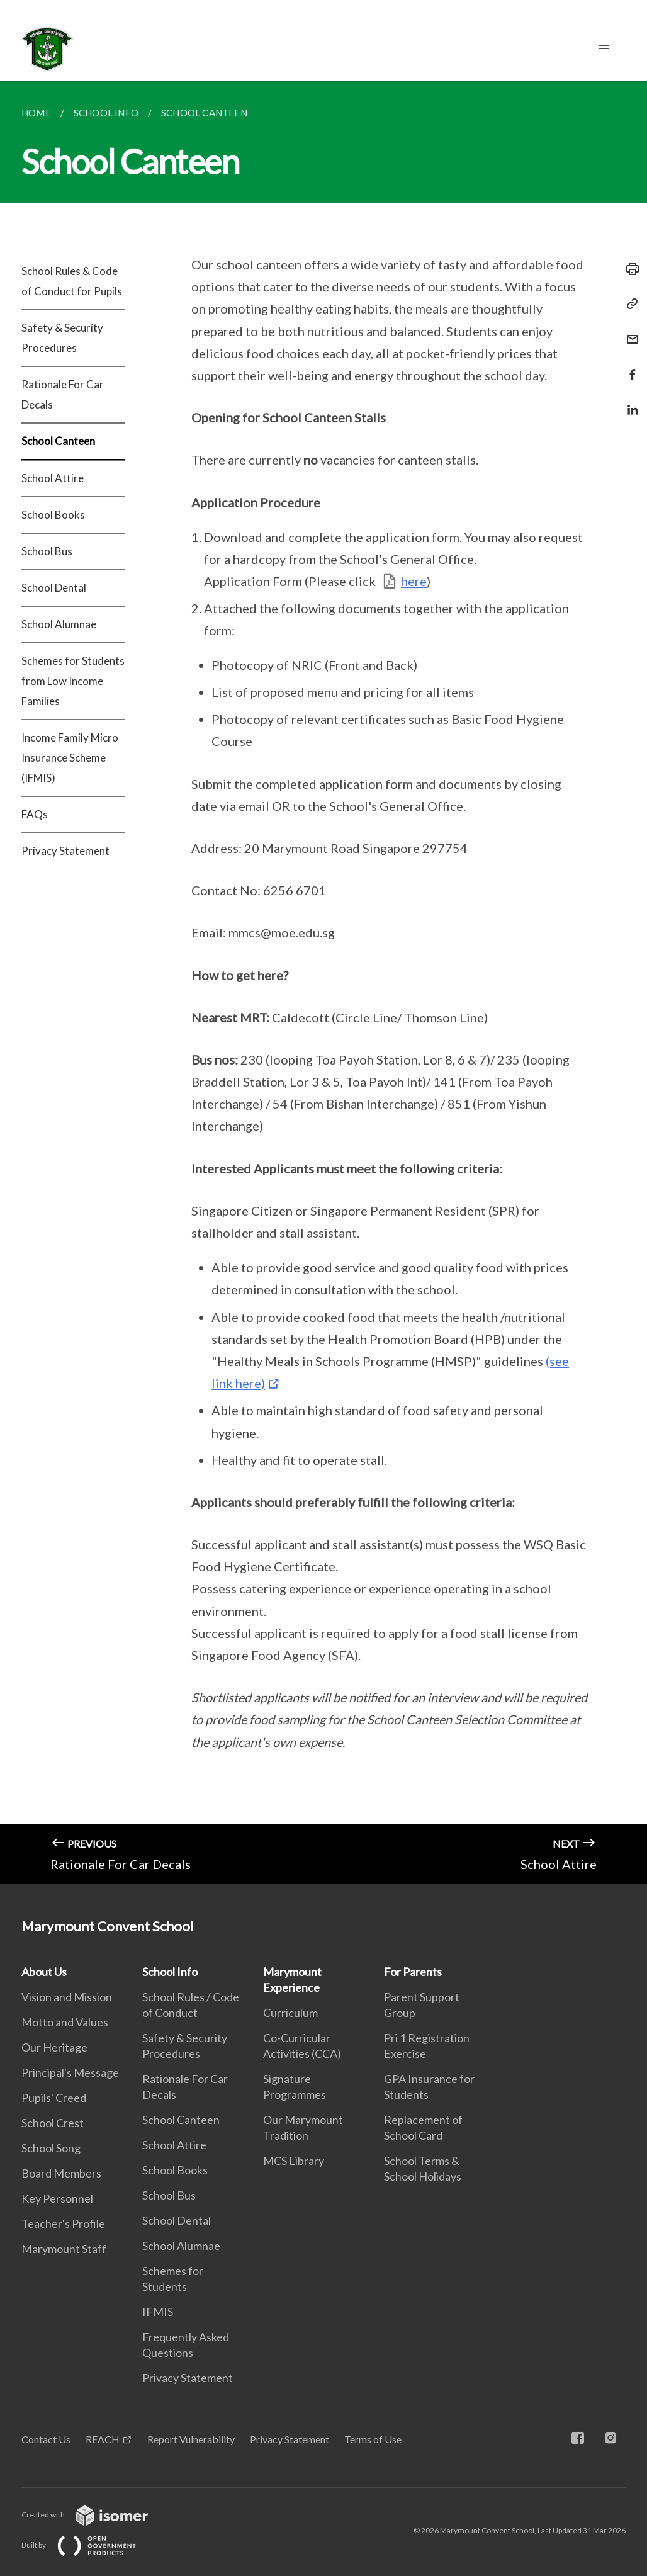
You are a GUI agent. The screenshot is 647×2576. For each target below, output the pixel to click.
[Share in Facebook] (629, 367)
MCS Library (293, 2160)
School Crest (52, 2123)
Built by (88, 2545)
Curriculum (290, 2013)
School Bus (46, 551)
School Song (51, 2148)
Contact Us (45, 2439)
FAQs (34, 814)
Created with (94, 2514)
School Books (53, 514)
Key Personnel (57, 2198)
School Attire (52, 478)
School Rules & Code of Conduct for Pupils (71, 281)
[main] (323, 982)
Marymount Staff (63, 2249)
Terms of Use (373, 2439)
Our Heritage (54, 2047)
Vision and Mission (66, 1997)
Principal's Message (70, 2072)
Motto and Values (64, 2022)
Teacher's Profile (63, 2223)
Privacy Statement (65, 850)
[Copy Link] (629, 304)
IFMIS (157, 2312)
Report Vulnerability (191, 2439)
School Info (170, 1972)
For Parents (413, 1972)
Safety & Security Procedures (62, 337)
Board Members (61, 2173)
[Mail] (629, 331)
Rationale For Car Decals (62, 394)
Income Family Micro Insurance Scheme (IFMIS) (69, 757)
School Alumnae (58, 624)
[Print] (629, 269)
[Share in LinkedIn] (629, 402)
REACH (103, 2439)
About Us (44, 1972)
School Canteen (58, 441)
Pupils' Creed (53, 2097)
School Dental (53, 587)
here (414, 581)
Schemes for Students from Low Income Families (73, 681)
